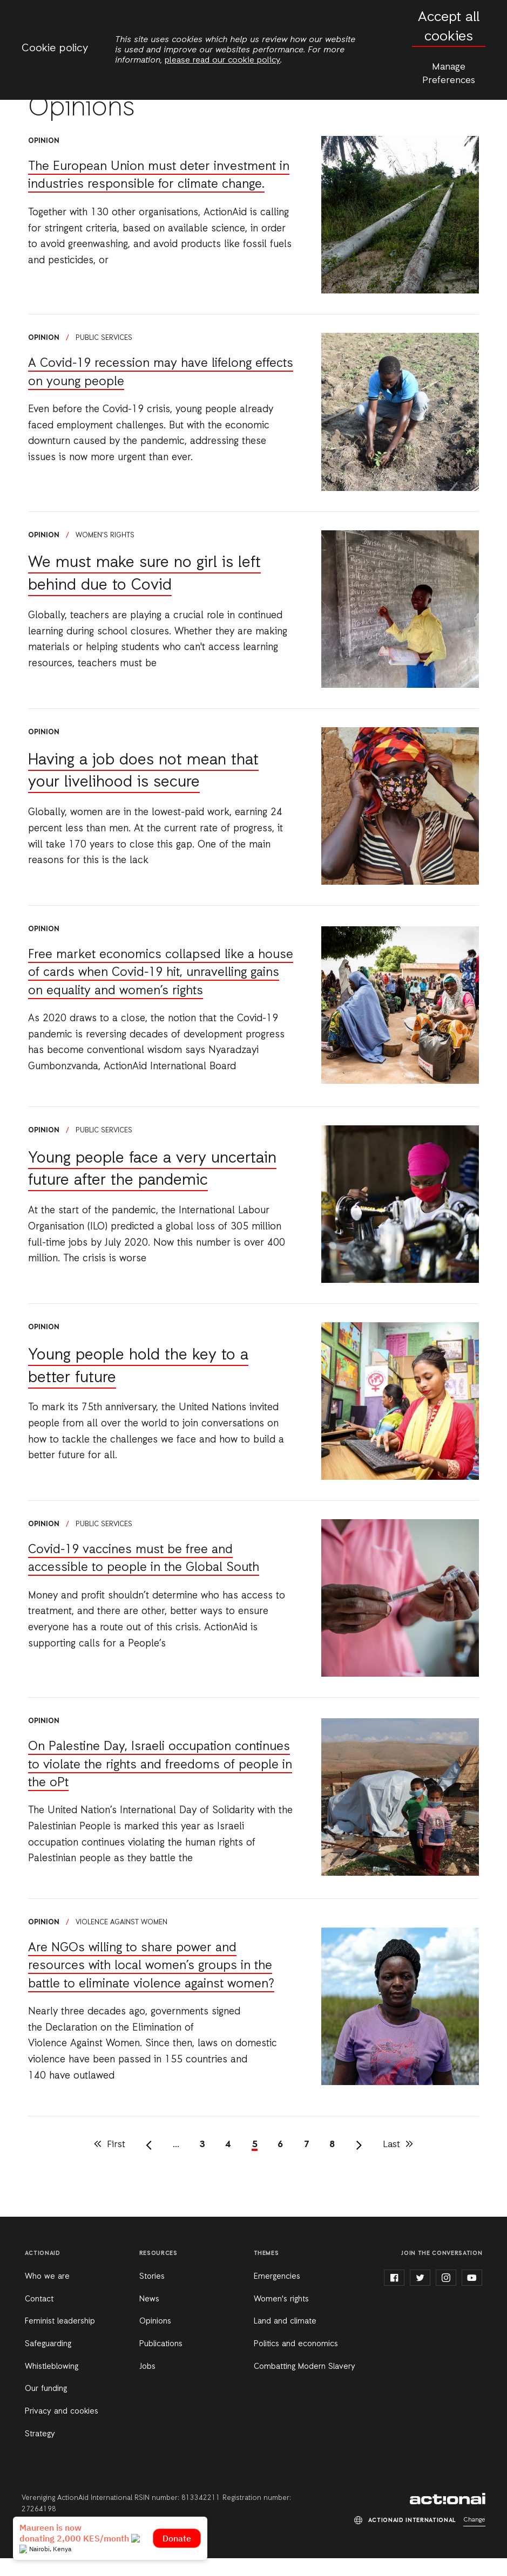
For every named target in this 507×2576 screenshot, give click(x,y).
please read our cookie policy (222, 60)
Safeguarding (48, 2361)
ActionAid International (447, 2517)
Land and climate (285, 2339)
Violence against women (121, 1940)
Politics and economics (296, 2361)
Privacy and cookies (61, 2429)
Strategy (40, 2452)
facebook (394, 2296)
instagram (446, 2296)
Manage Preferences (448, 73)
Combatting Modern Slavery (304, 2384)
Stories (152, 2294)
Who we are (47, 2294)
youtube (472, 2296)
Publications (160, 2361)
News (149, 2317)
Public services (104, 338)
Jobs (147, 2384)
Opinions (155, 2339)
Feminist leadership (60, 2339)
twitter (420, 2296)
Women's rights (105, 535)
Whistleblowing (51, 2384)
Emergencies (277, 2294)
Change (474, 2537)
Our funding (46, 2407)
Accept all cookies (448, 27)
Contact (39, 2317)
